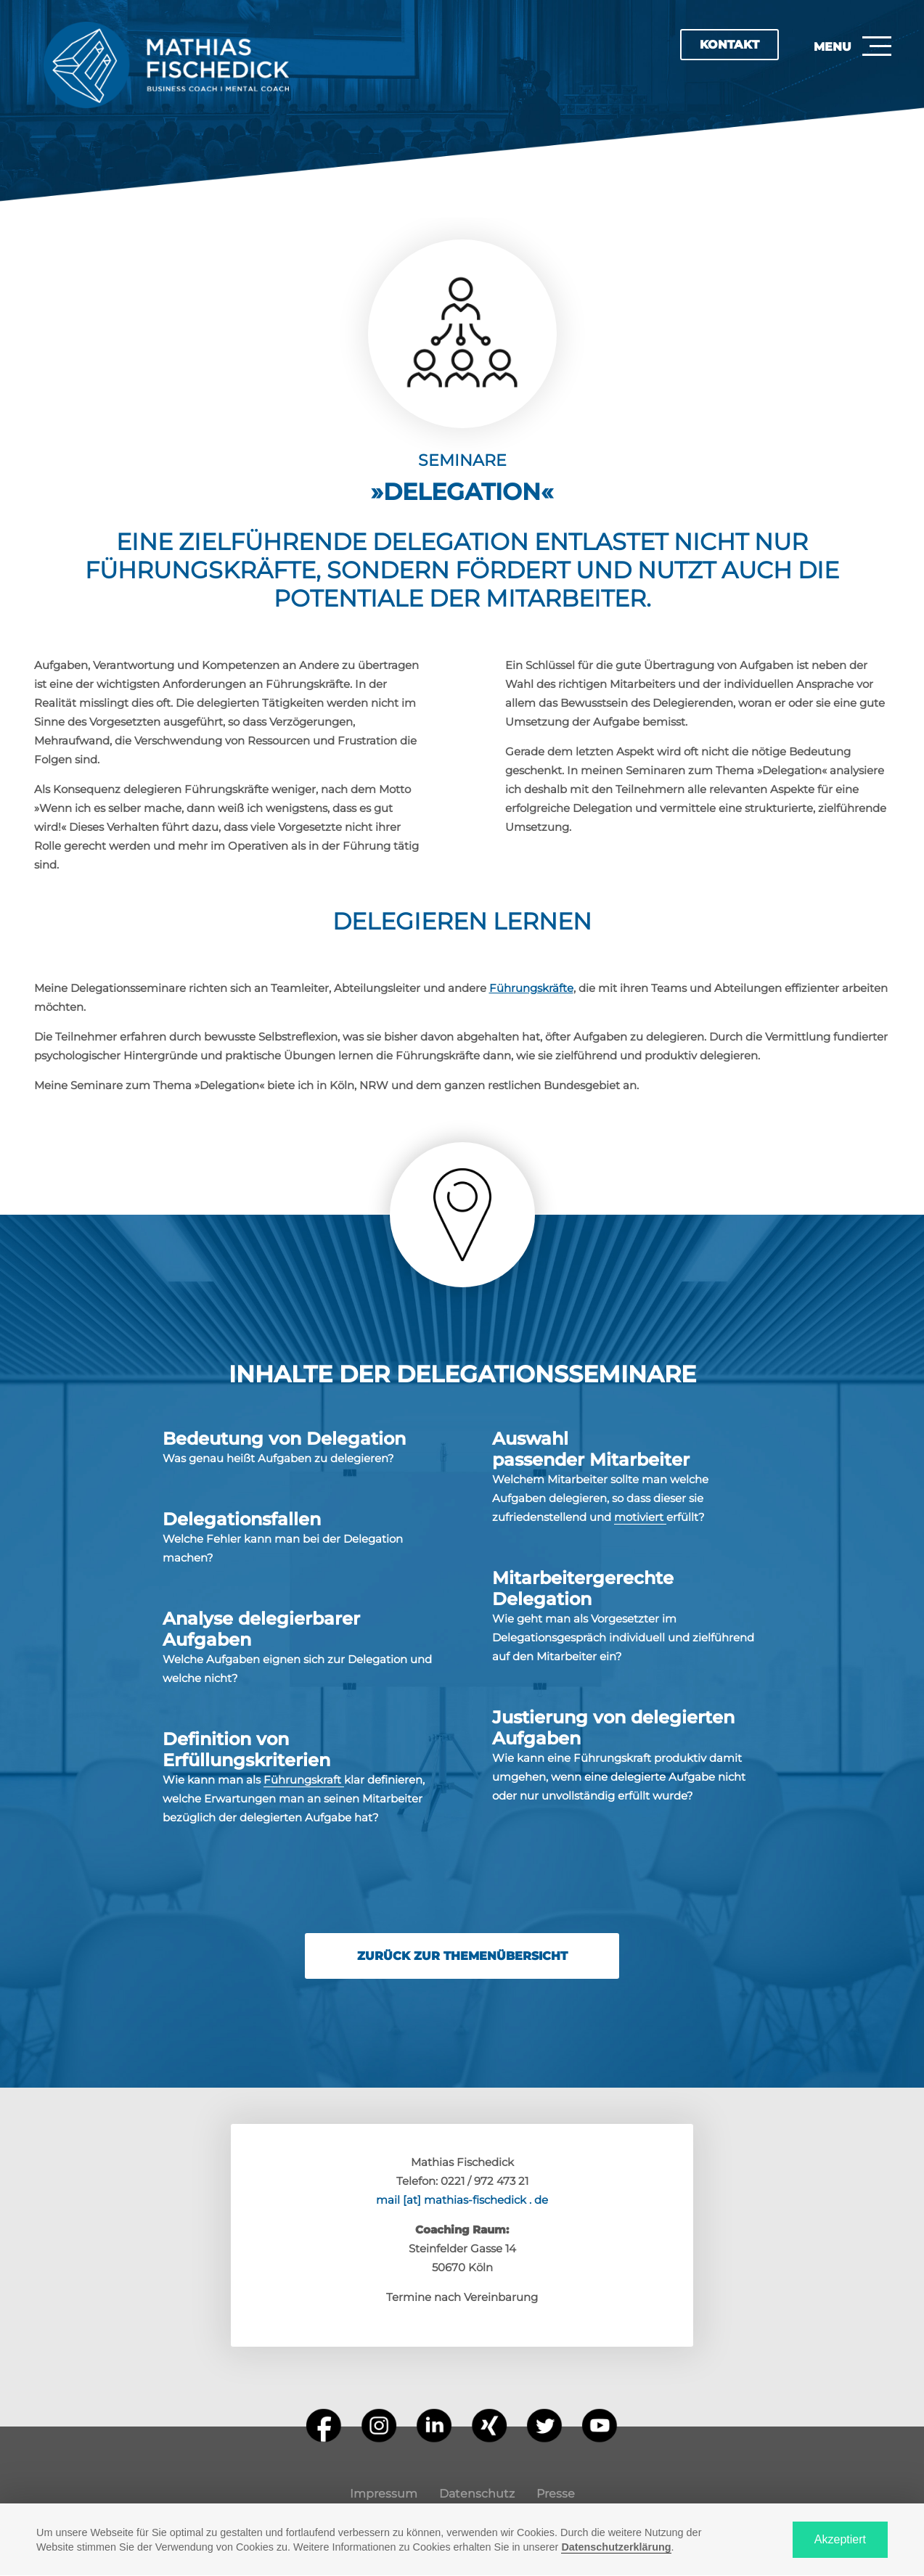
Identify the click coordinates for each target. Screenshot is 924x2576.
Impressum (383, 2494)
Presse (555, 2494)
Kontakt (729, 45)
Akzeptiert (840, 2539)
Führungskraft (303, 1780)
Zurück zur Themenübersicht (462, 1956)
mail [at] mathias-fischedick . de (462, 2200)
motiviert (640, 1517)
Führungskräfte (531, 988)
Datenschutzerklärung (616, 2547)
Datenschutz (477, 2494)
